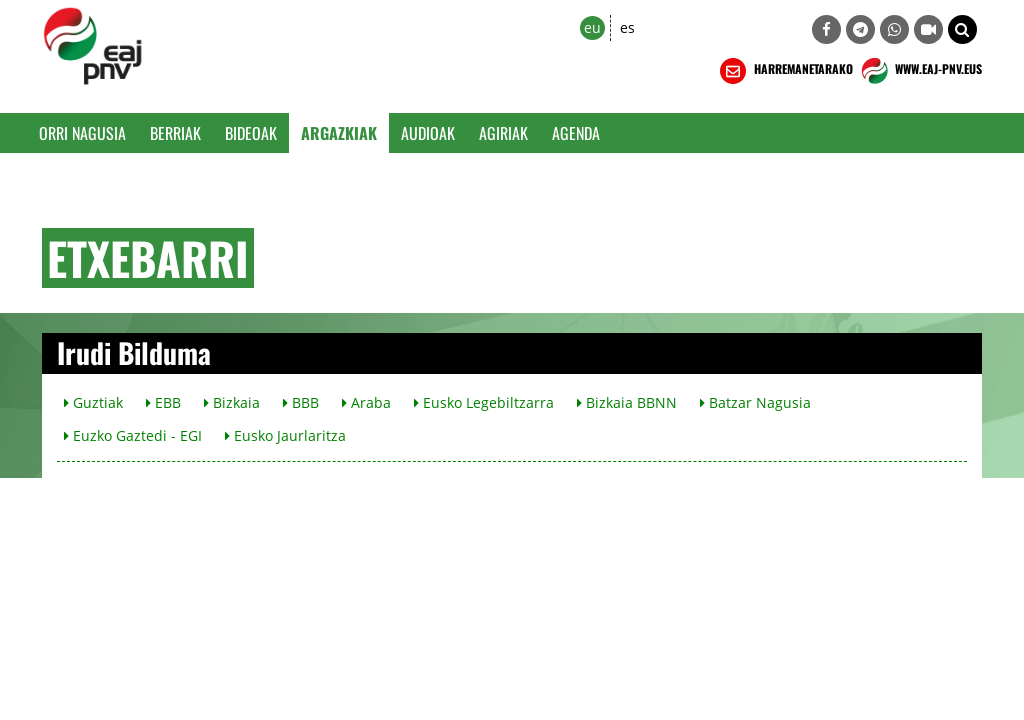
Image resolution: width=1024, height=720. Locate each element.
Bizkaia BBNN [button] (627, 402)
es (627, 27)
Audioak (428, 133)
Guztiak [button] (93, 402)
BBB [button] (301, 402)
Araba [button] (366, 402)
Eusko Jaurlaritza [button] (285, 435)
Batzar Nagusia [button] (755, 402)
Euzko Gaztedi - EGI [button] (133, 435)
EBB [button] (163, 402)
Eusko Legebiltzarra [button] (484, 402)
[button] (962, 29)
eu (592, 27)
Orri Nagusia (82, 133)
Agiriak (503, 133)
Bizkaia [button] (232, 402)
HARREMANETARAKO (784, 71)
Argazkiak (339, 133)
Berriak (175, 133)
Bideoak (251, 133)
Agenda (576, 133)
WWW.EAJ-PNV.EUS (919, 71)
